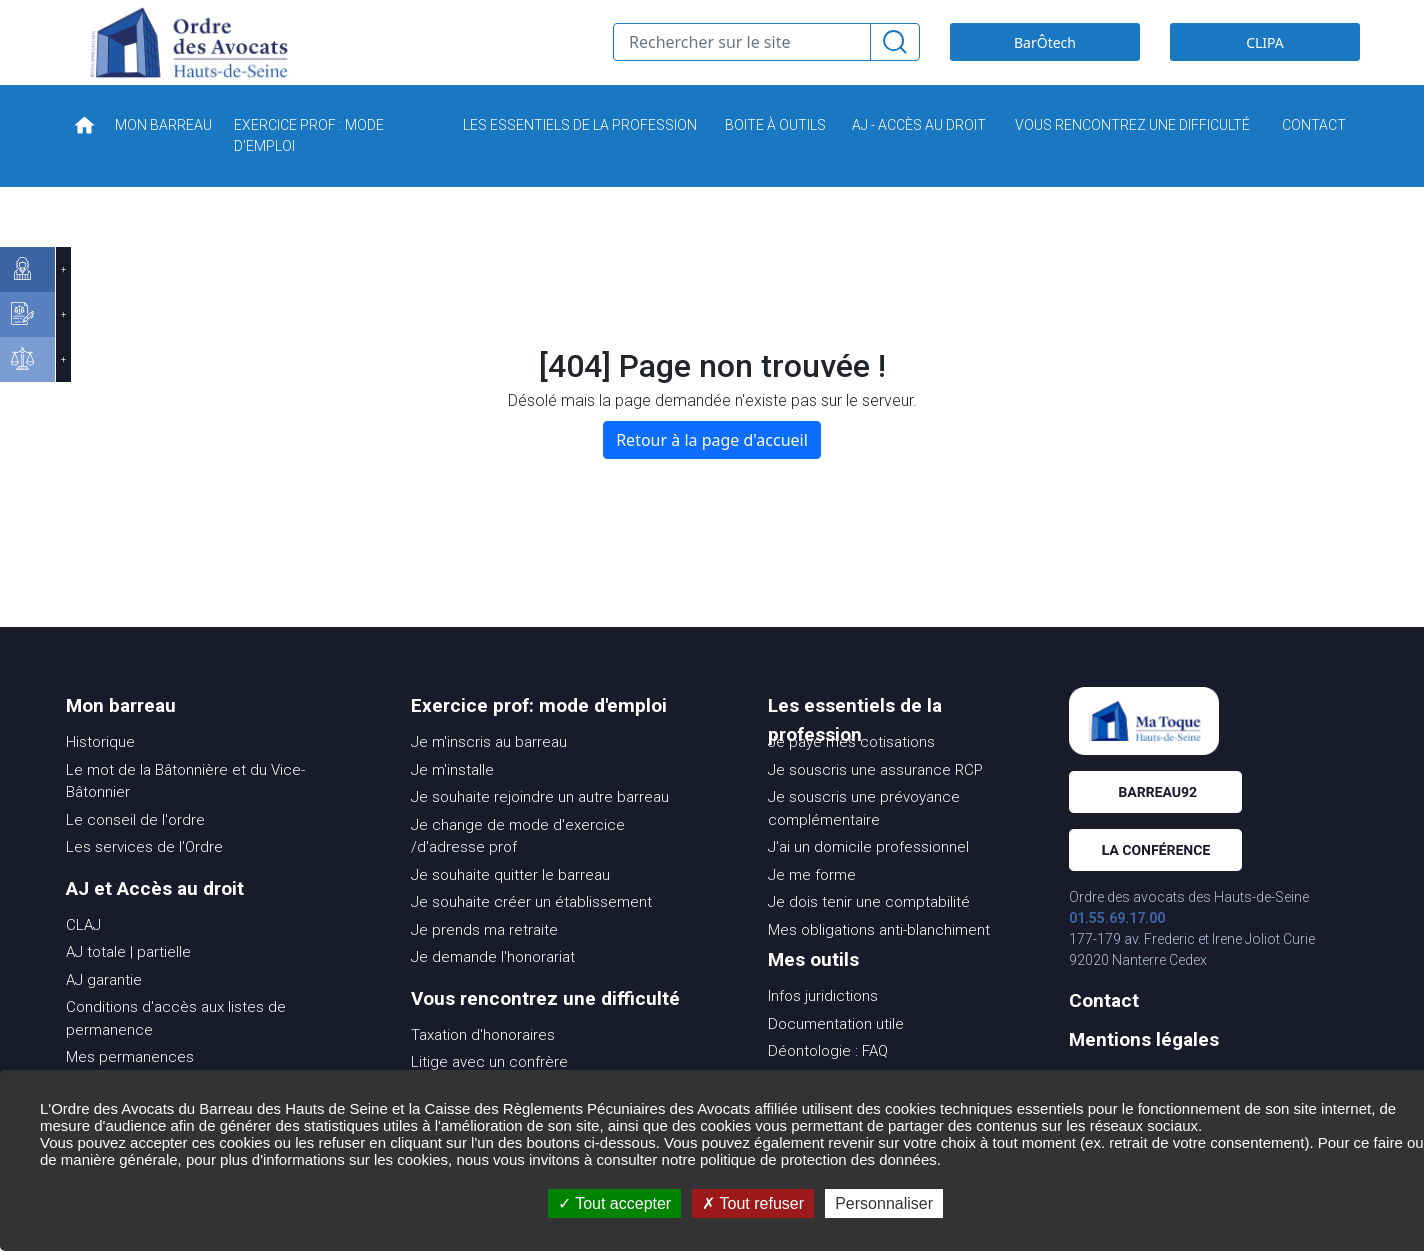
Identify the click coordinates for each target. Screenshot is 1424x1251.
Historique (100, 772)
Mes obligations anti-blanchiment (879, 960)
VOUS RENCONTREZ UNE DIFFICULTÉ (1132, 155)
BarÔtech (1045, 57)
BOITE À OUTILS (775, 155)
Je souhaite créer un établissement (531, 932)
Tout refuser (753, 1203)
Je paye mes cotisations (851, 772)
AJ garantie (104, 1010)
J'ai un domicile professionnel (868, 877)
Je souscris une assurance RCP (875, 800)
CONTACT (1314, 155)
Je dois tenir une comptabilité (869, 932)
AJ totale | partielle (128, 982)
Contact (1104, 1030)
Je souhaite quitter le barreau (510, 905)
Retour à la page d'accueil (712, 470)
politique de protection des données (818, 1159)
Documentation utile (836, 1054)
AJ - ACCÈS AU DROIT (919, 155)
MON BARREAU (163, 155)
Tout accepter (614, 1203)
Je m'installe (452, 800)
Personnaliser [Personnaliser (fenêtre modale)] (884, 1203)
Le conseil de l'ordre (135, 850)
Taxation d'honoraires (483, 1065)
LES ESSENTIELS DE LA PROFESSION (580, 155)
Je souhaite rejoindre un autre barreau (540, 827)
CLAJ (83, 955)
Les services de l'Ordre (144, 877)
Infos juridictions (823, 1026)
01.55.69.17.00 (1117, 948)
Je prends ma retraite (484, 960)
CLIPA (1265, 57)
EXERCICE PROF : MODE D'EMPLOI (309, 165)
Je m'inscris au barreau (489, 772)
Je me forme (812, 905)
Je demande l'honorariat (493, 987)
